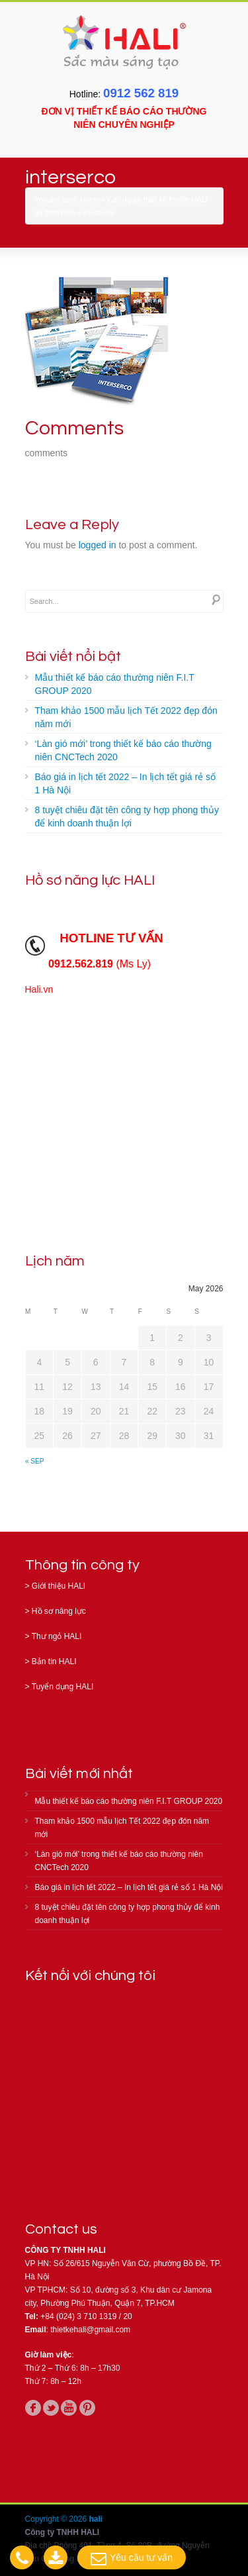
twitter (51, 2408)
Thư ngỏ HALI (57, 1636)
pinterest (87, 2408)
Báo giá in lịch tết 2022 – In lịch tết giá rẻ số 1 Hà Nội (125, 783)
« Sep (34, 1461)
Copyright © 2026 (57, 2519)
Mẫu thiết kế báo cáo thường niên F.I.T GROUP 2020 (114, 684)
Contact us (61, 2229)
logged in (97, 545)
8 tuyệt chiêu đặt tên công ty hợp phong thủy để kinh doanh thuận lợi (127, 816)
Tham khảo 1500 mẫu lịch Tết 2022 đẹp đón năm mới (126, 717)
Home (89, 199)
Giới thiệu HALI (58, 1586)
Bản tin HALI (54, 1661)
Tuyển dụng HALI (63, 1686)
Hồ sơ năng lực (59, 1611)
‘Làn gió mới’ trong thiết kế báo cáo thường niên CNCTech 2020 (123, 750)
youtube (69, 2408)
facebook (33, 2408)
